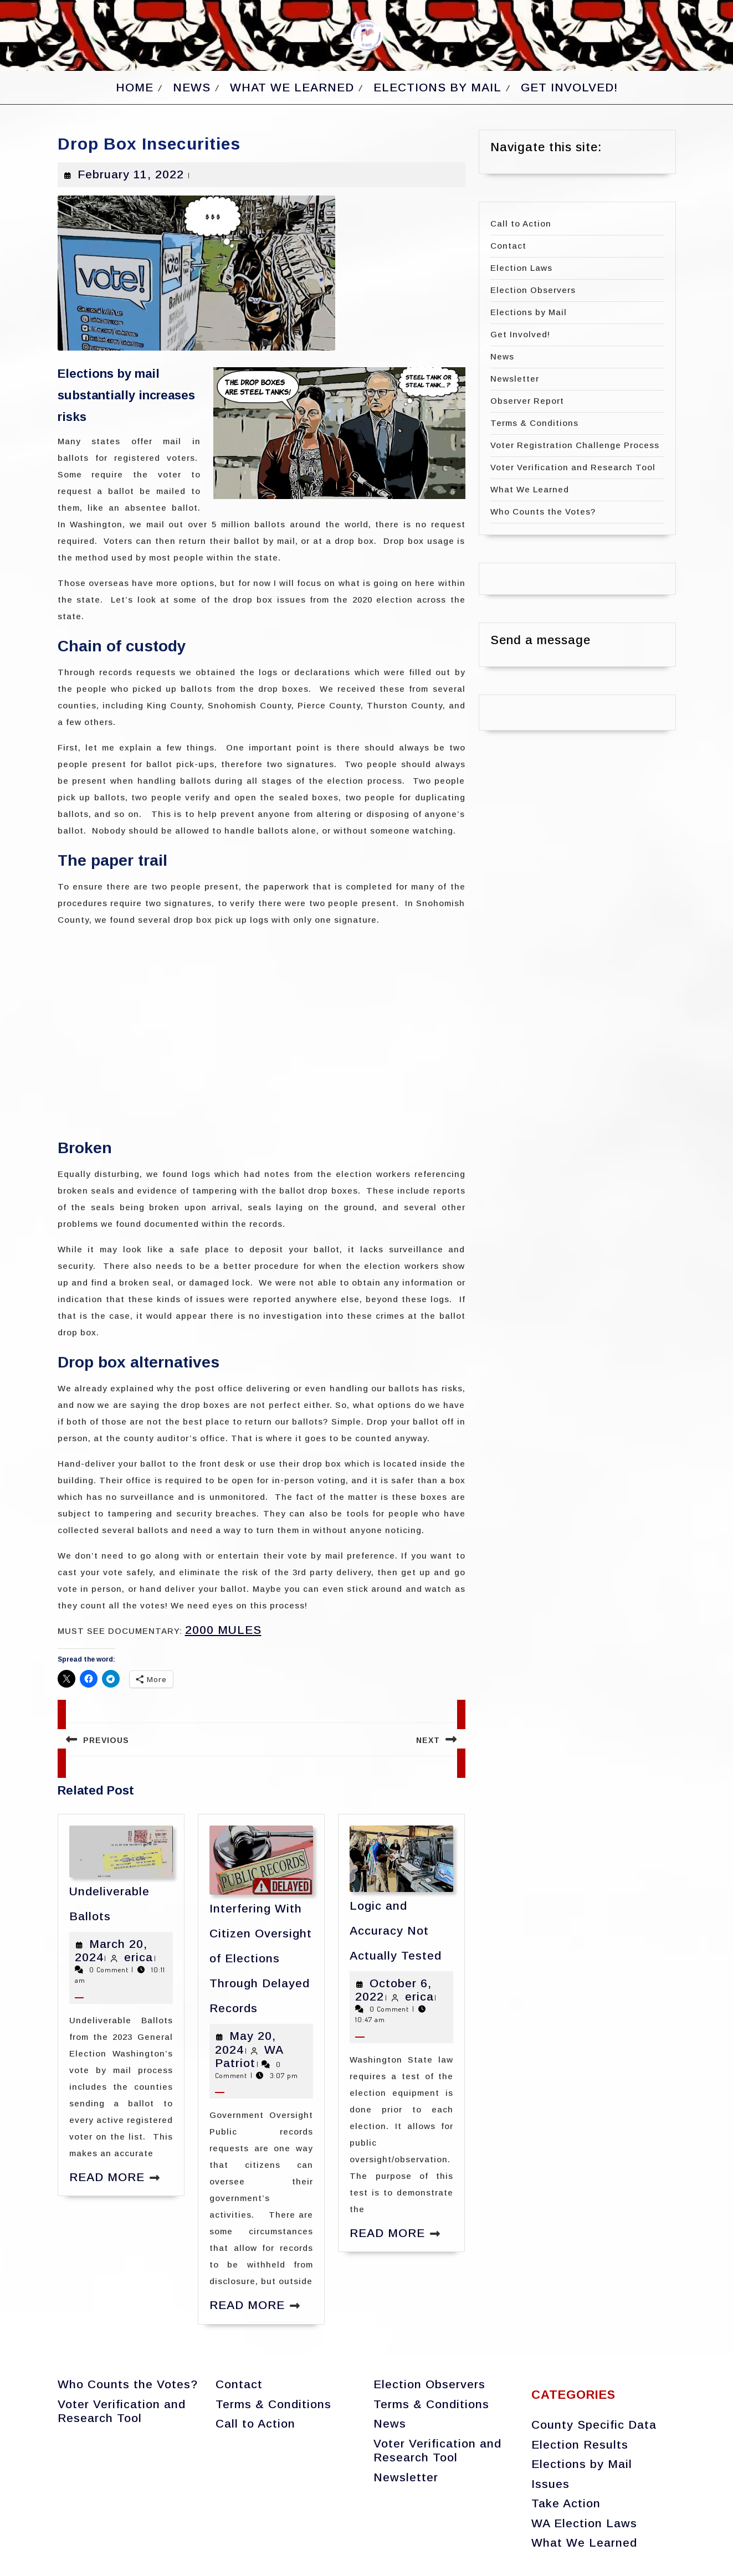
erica (138, 1957)
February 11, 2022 (131, 174)
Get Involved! (569, 87)
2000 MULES (223, 1629)
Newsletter (514, 378)
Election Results (579, 2444)
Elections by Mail (437, 87)
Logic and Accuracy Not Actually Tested (396, 1930)
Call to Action (520, 223)
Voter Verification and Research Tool (572, 467)
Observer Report (527, 400)
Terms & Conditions (534, 423)
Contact (508, 245)
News (192, 87)
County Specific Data (594, 2424)
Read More (107, 2177)
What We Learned (292, 87)
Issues (550, 2483)
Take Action (566, 2503)
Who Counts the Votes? (543, 511)
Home (134, 87)
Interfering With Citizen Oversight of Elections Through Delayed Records (260, 1958)
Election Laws (521, 267)
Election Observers (533, 290)
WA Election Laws (584, 2523)
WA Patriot (249, 2056)
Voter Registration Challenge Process (574, 445)
